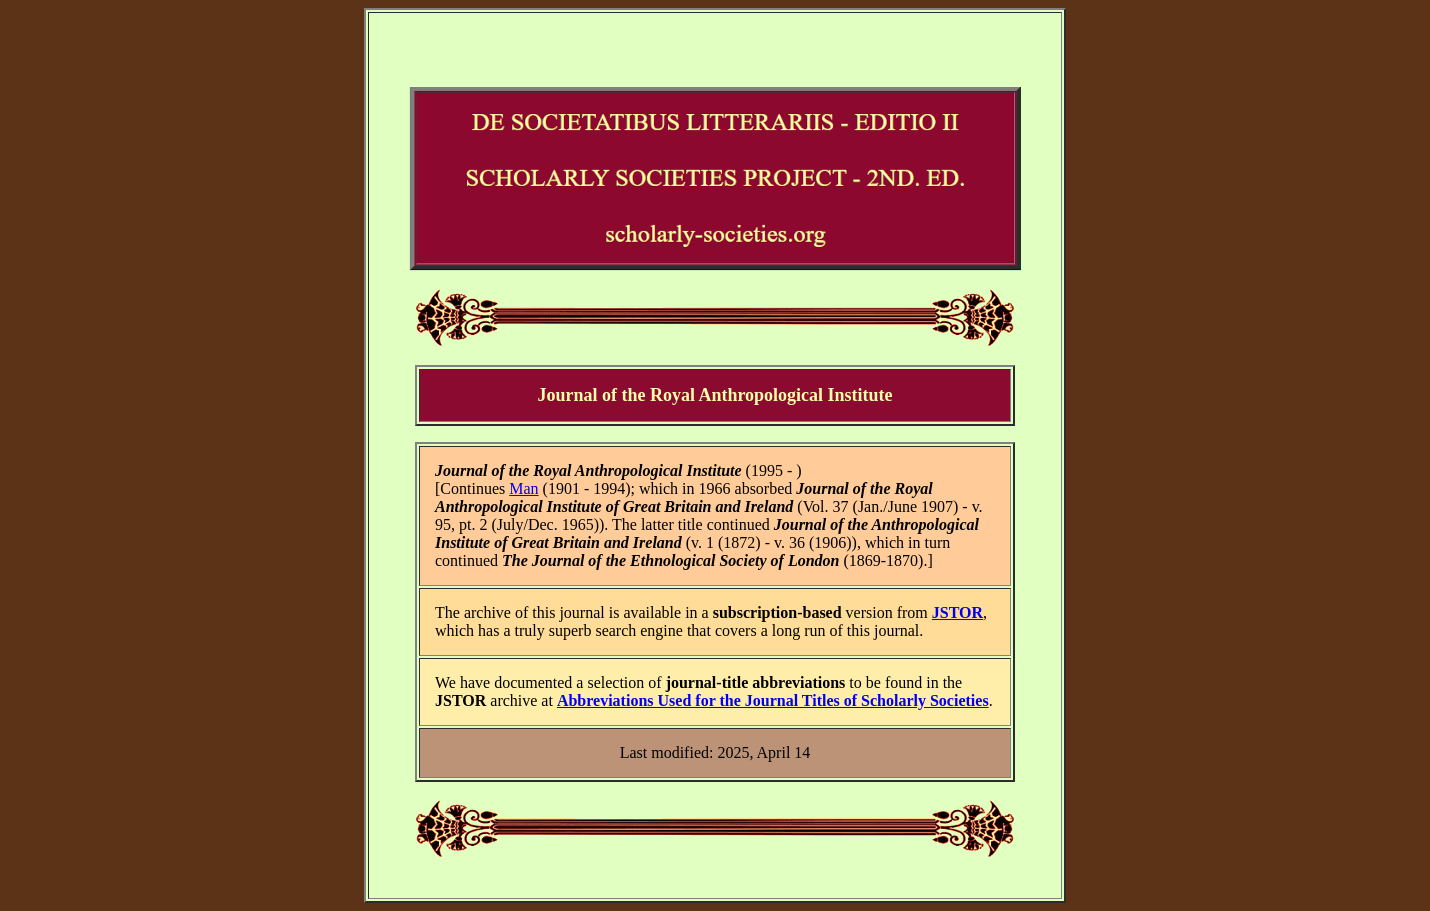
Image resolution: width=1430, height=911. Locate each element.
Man (523, 488)
